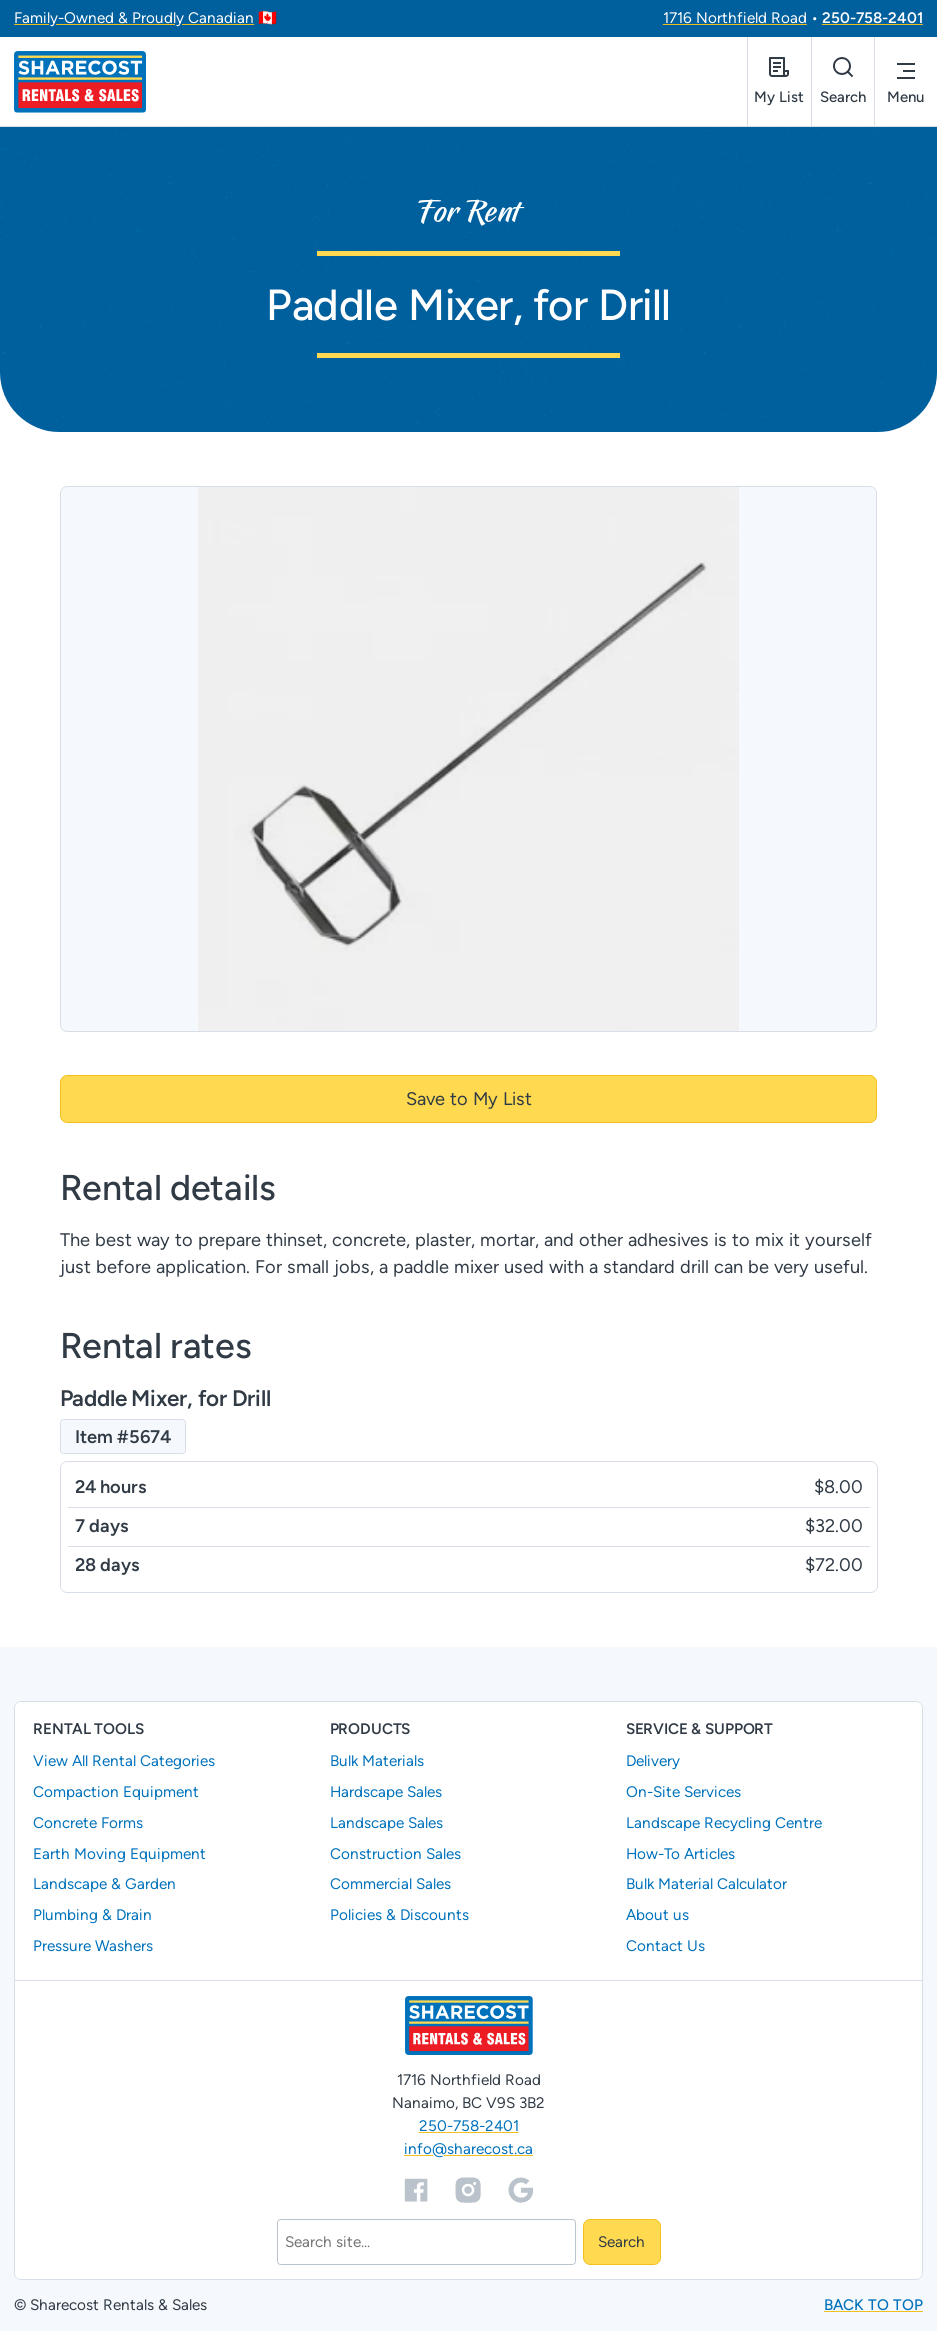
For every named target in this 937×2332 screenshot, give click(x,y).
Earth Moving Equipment (119, 1854)
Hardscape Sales (386, 1792)
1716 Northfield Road (735, 18)
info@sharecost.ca (468, 2150)
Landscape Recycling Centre (724, 1823)
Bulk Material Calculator (706, 1885)
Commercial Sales (390, 1885)
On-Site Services (683, 1792)
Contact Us (665, 1947)
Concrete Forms (88, 1823)
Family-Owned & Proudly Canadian (134, 18)
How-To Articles (680, 1854)
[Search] (427, 2243)
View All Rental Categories (124, 1761)
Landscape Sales (386, 1823)
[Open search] (841, 82)
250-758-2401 (872, 18)
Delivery (653, 1761)
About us (657, 1916)
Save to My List (469, 1099)
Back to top (873, 2306)
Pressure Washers (93, 1947)
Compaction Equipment (116, 1792)
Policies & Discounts (399, 1916)
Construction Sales (395, 1854)
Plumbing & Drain (92, 1916)
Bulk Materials (377, 1761)
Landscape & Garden (104, 1885)
